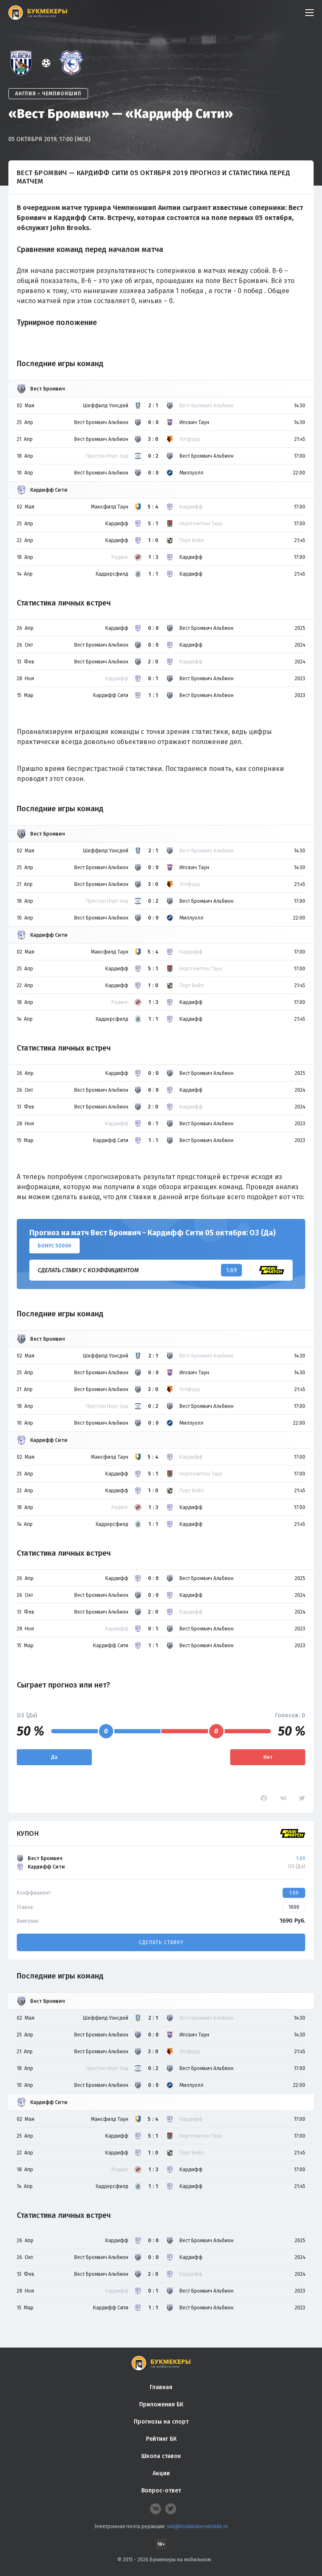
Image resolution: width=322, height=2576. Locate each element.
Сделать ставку (161, 1942)
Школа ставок (161, 2456)
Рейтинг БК (161, 2438)
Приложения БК (161, 2404)
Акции (161, 2473)
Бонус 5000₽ (54, 1246)
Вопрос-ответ (161, 2490)
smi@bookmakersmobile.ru (197, 2526)
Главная (161, 2387)
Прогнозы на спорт (161, 2421)
